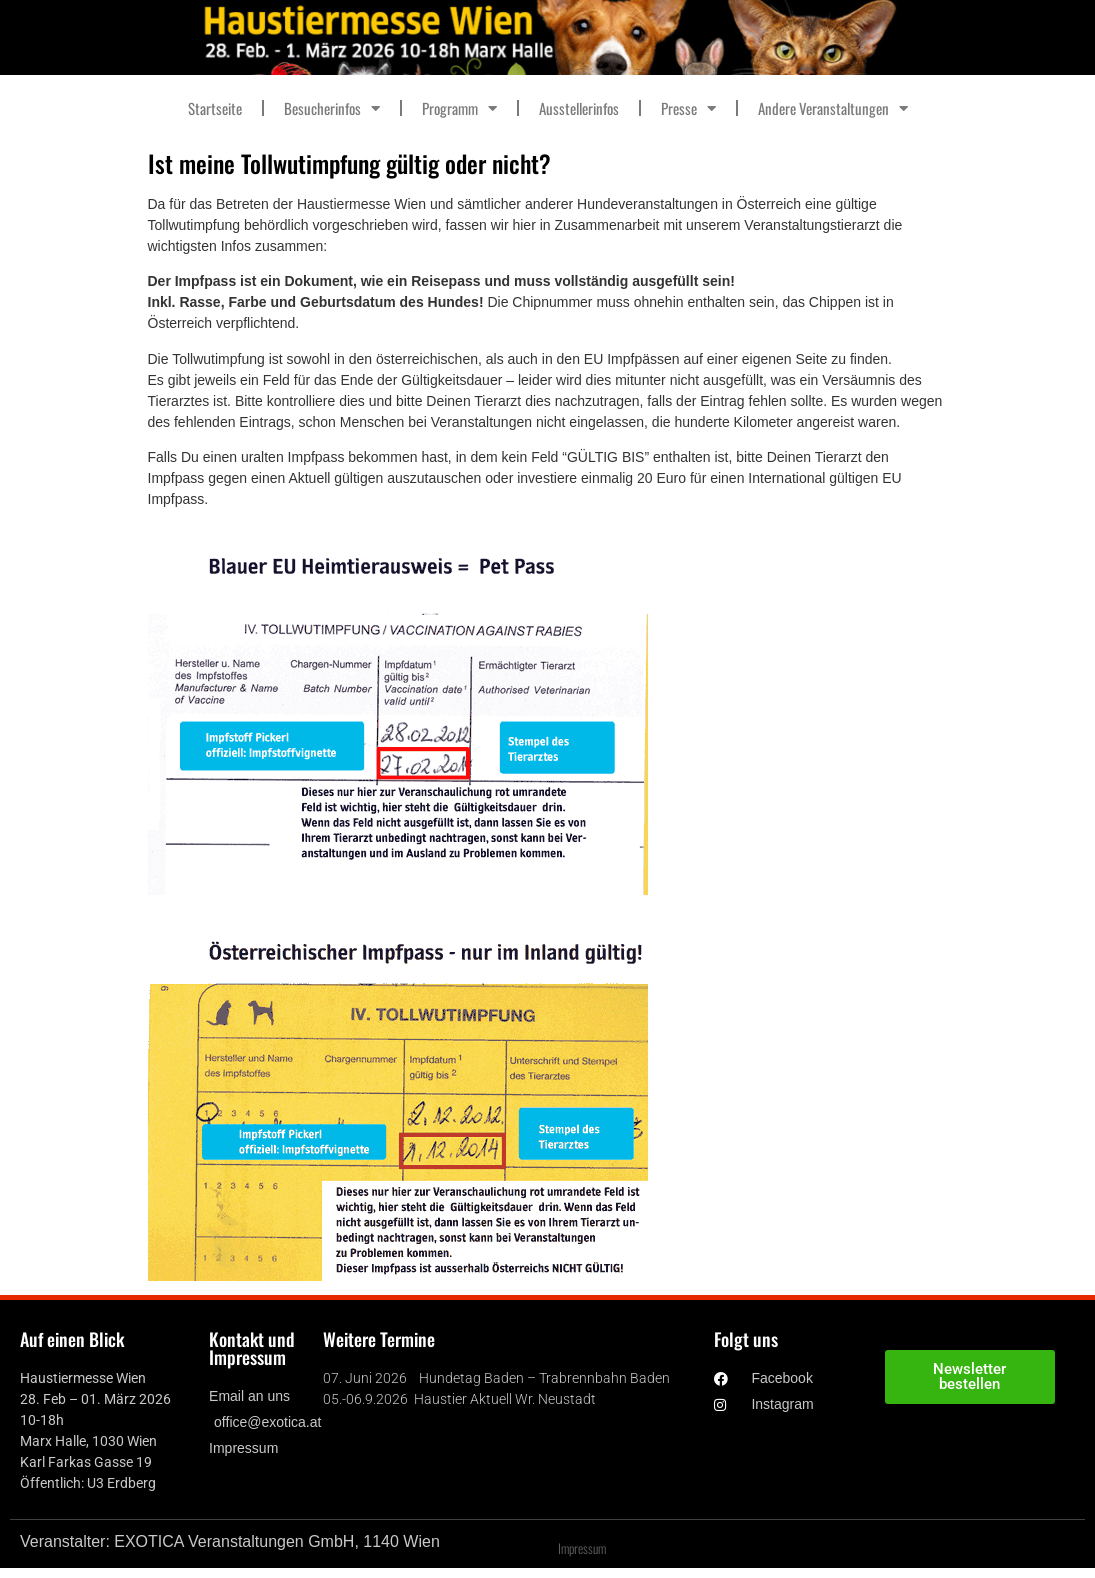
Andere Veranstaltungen (833, 108)
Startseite (215, 108)
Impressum (582, 1548)
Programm (459, 108)
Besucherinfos (332, 108)
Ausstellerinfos (579, 108)
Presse (688, 108)
